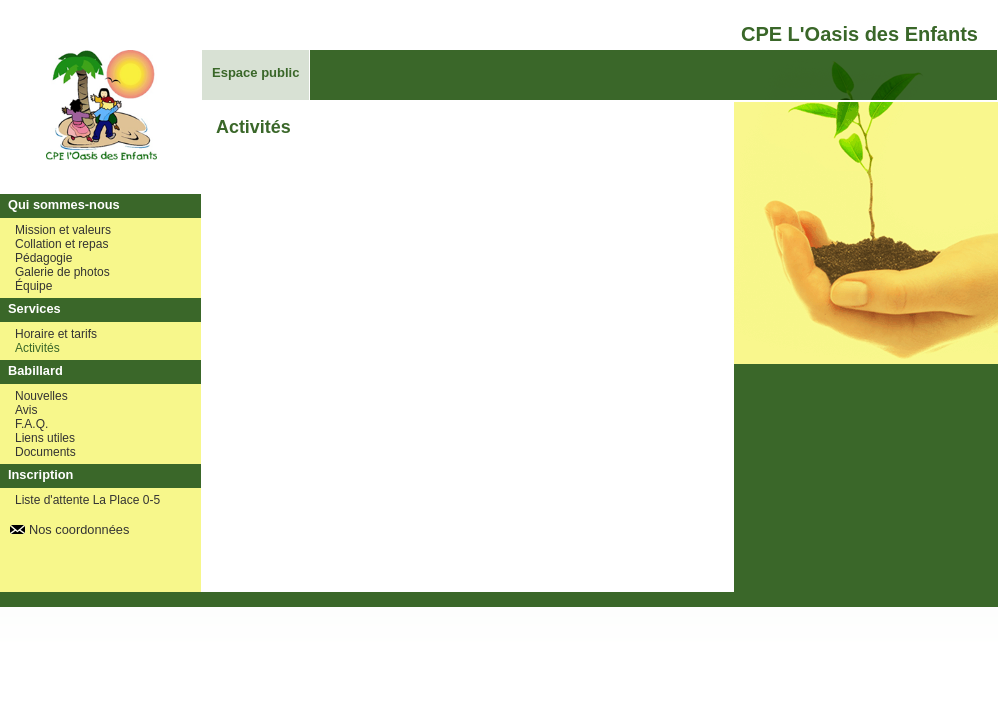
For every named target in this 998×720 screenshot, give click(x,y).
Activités (37, 348)
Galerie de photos (62, 272)
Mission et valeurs (63, 230)
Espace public (255, 72)
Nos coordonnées (79, 529)
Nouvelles (41, 396)
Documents (45, 452)
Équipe (33, 286)
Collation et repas (61, 244)
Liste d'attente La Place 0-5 (87, 500)
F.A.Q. (31, 424)
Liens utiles (45, 438)
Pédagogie (43, 258)
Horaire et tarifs (56, 334)
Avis (26, 410)
